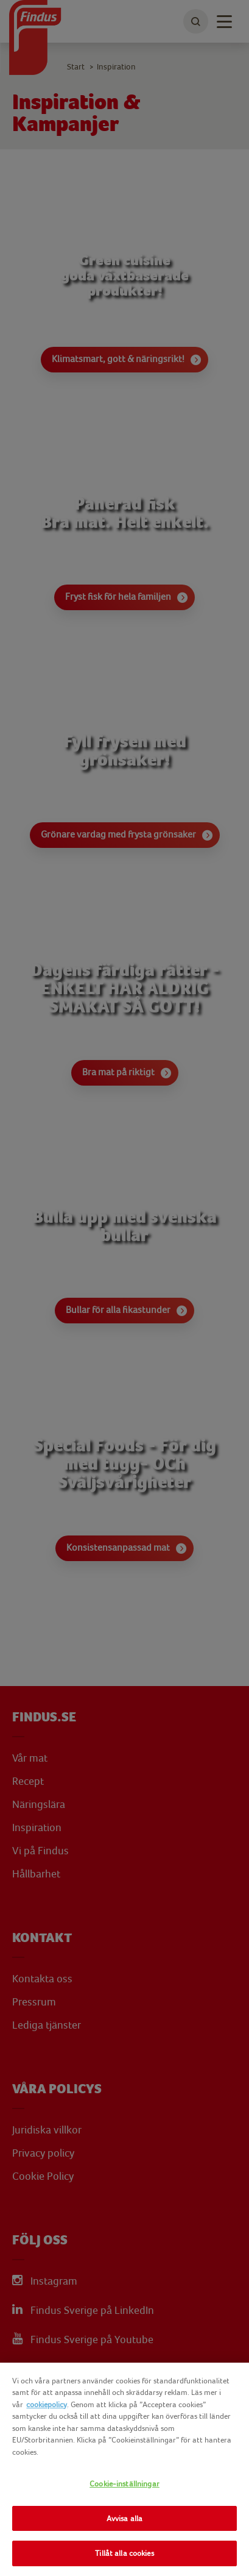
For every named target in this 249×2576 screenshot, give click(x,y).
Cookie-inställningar (124, 2483)
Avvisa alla (124, 2518)
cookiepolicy (46, 2404)
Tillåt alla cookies (124, 2553)
